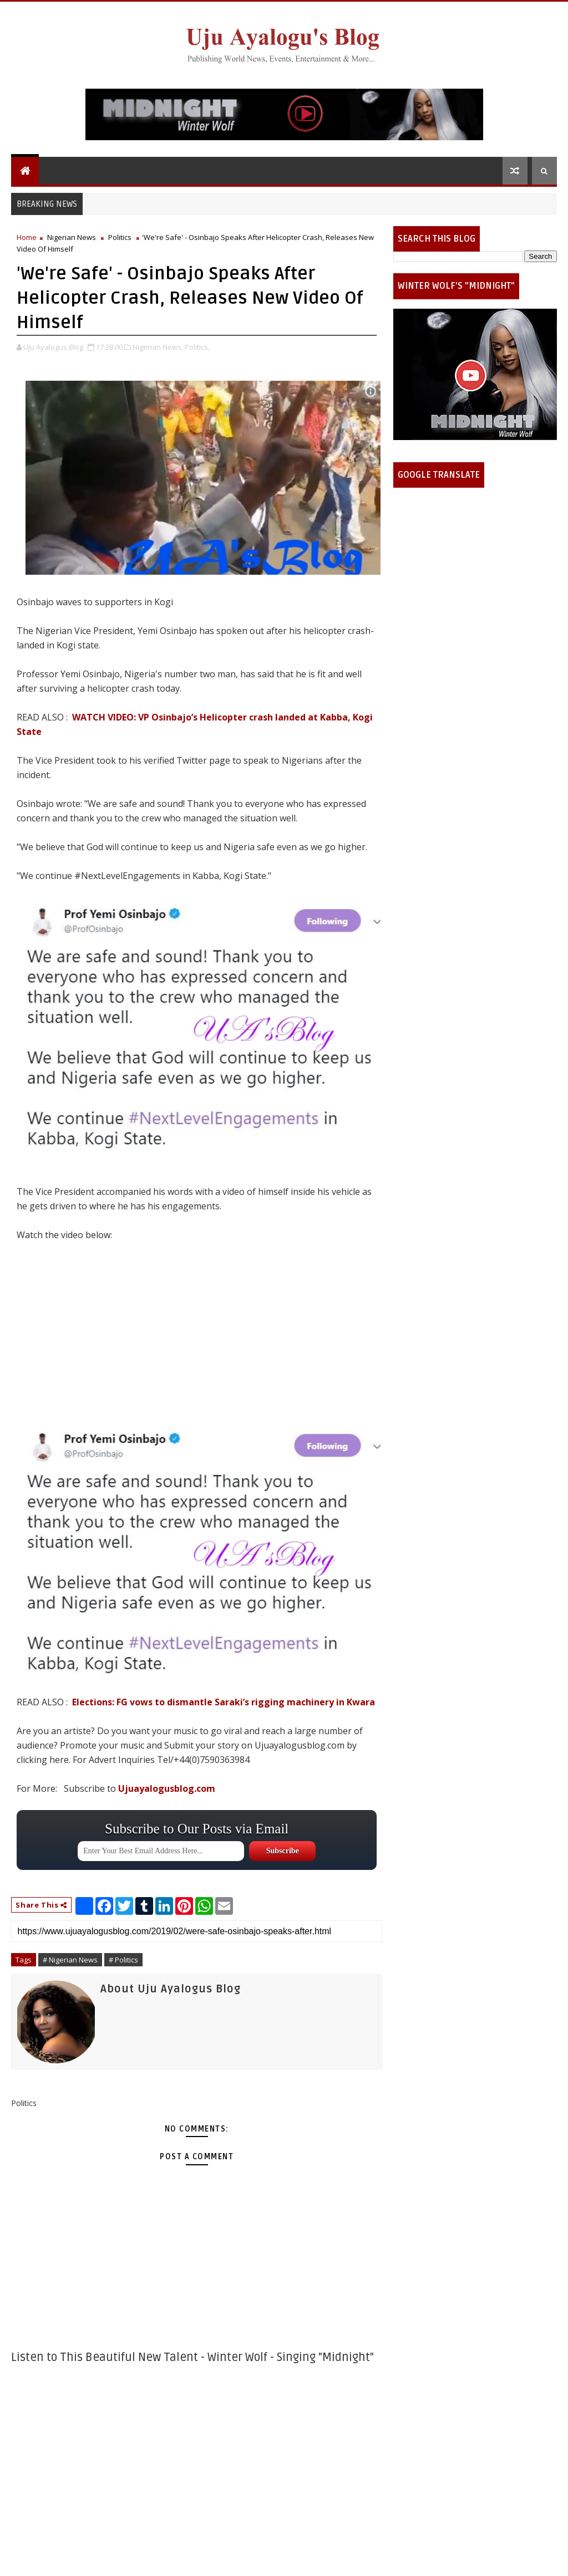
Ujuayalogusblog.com (166, 1788)
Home (27, 237)
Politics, (197, 347)
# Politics (123, 1960)
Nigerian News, (158, 347)
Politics (119, 237)
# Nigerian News (70, 1960)
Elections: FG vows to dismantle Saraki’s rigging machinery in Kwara (223, 1702)
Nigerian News (71, 237)
